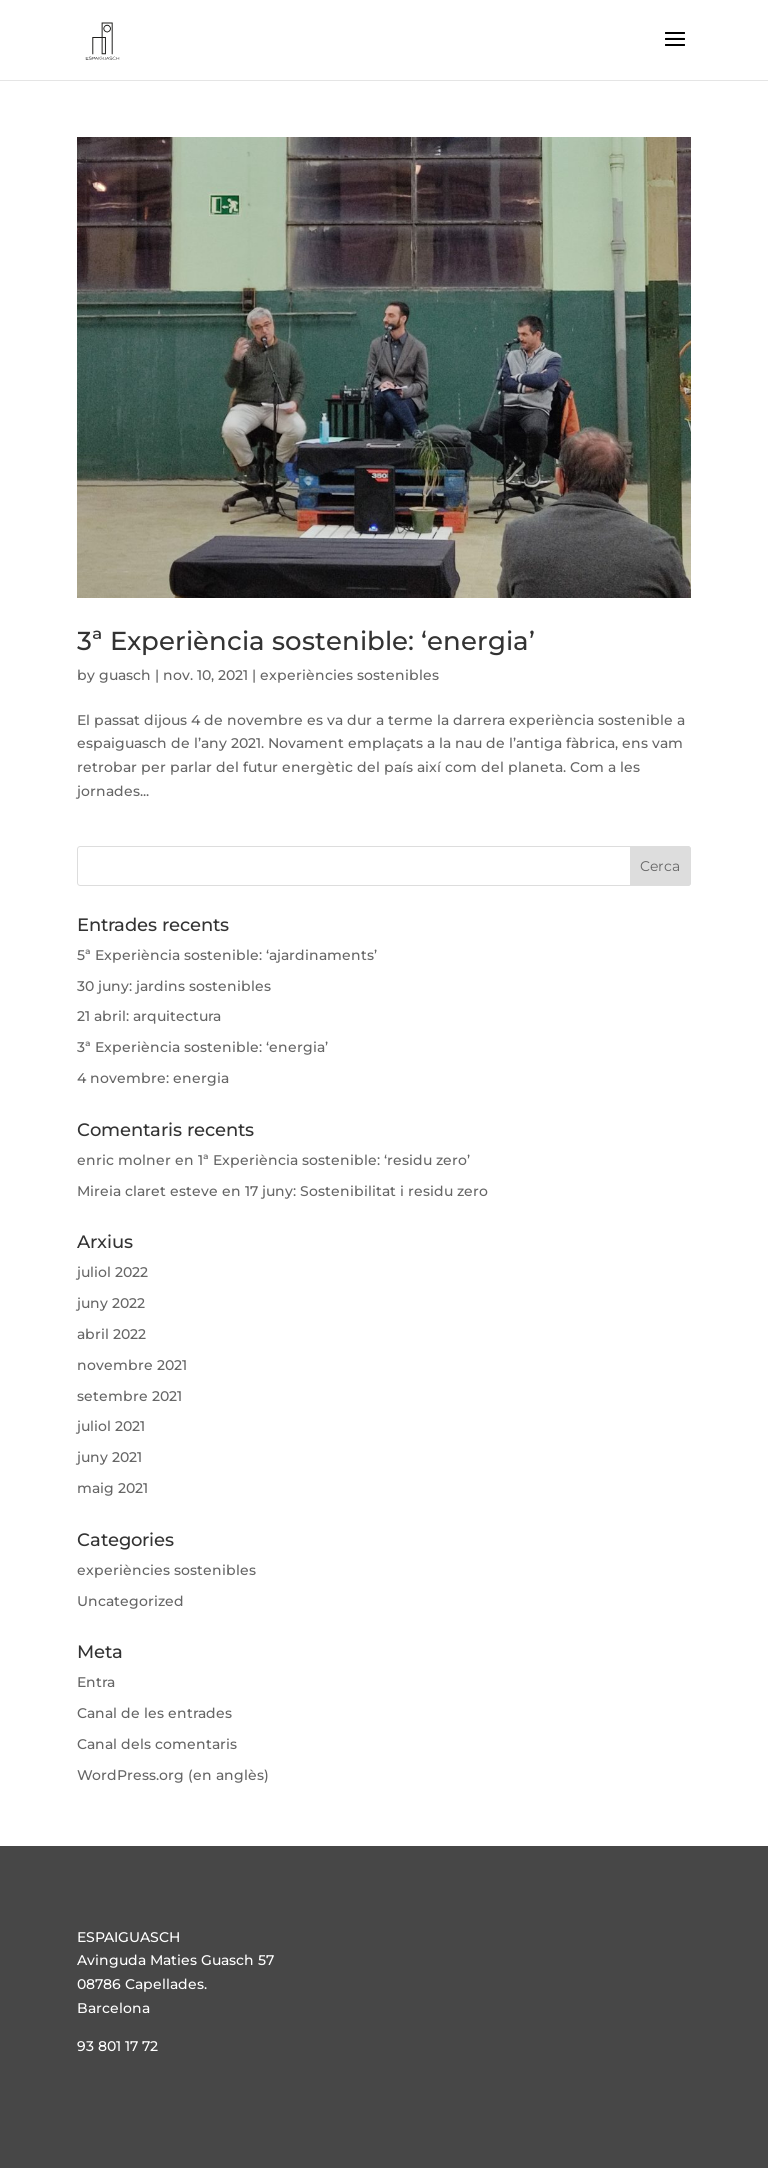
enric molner (124, 1160)
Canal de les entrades (154, 1713)
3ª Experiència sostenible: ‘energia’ (306, 641)
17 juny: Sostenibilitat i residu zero (366, 1191)
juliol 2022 (112, 1272)
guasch (125, 675)
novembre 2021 (132, 1365)
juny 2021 (109, 1457)
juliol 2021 (111, 1426)
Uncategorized (130, 1601)
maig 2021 (112, 1488)
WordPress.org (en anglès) (173, 1775)
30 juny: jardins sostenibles (174, 986)
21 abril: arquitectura (149, 1016)
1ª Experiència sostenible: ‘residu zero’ (334, 1160)
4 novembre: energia (153, 1078)
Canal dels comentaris (157, 1744)
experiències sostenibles (349, 675)
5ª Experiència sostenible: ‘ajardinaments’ (227, 955)
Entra (96, 1682)
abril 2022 (111, 1334)
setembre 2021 (129, 1396)
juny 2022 (111, 1303)
